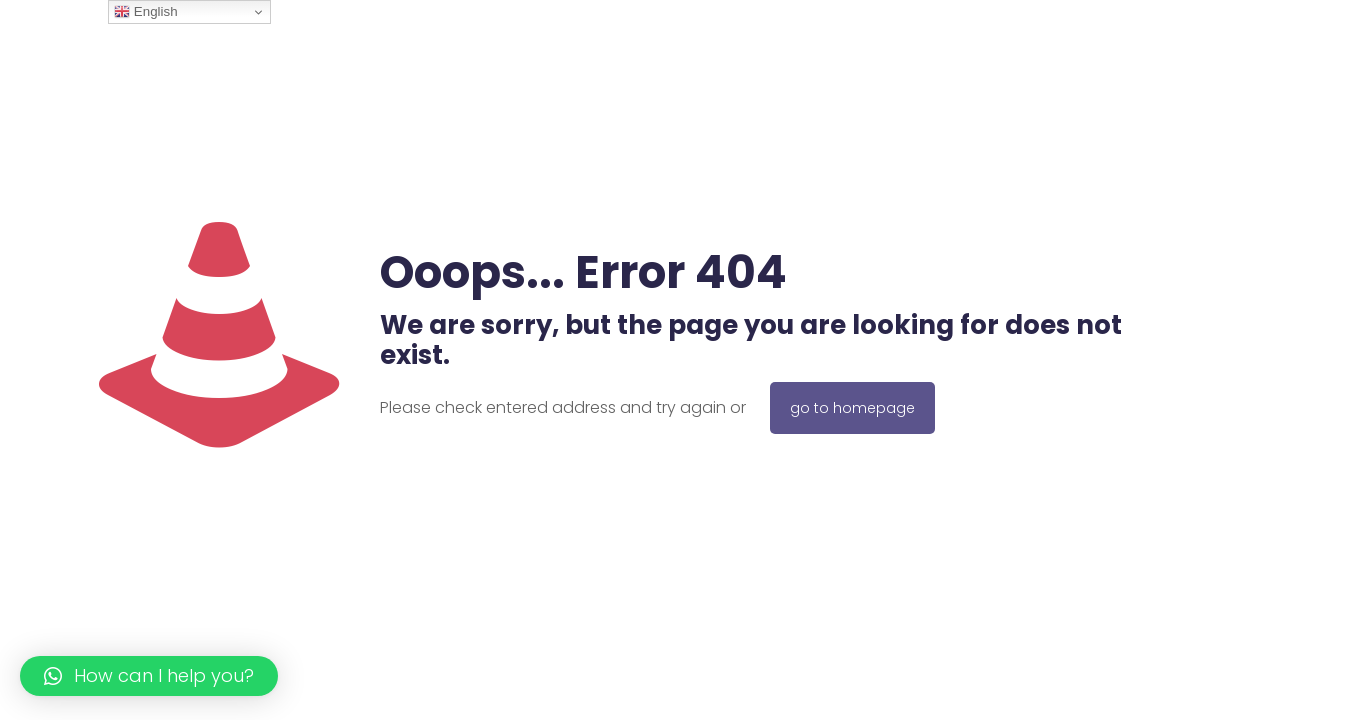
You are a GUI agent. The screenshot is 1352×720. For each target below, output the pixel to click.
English (145, 12)
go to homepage (852, 408)
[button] (149, 676)
